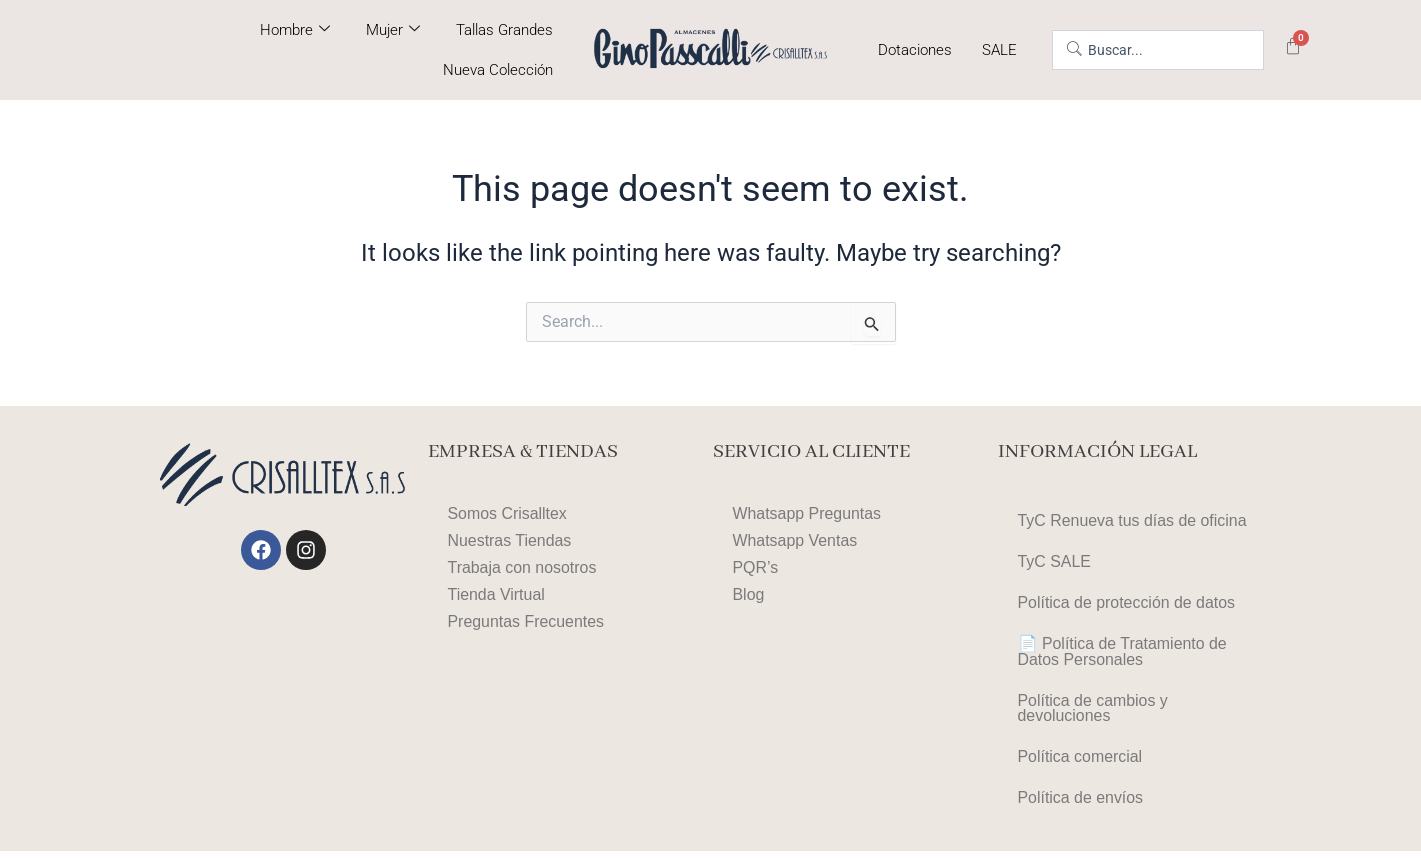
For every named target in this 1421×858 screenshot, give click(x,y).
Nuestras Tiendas (510, 540)
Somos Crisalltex (508, 513)
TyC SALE (1055, 562)
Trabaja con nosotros (523, 567)
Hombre (295, 30)
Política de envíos (1081, 804)
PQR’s (756, 567)
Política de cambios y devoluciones (1093, 712)
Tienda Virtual (497, 594)
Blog (749, 594)
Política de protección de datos (1127, 604)
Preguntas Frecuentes (526, 621)
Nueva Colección (498, 70)
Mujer (393, 30)
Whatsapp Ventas (795, 540)
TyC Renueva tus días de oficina (1133, 520)
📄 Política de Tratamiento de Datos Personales (1123, 654)
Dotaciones (915, 50)
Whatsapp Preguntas (807, 513)
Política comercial (1080, 762)
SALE (999, 50)
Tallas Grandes (504, 30)
